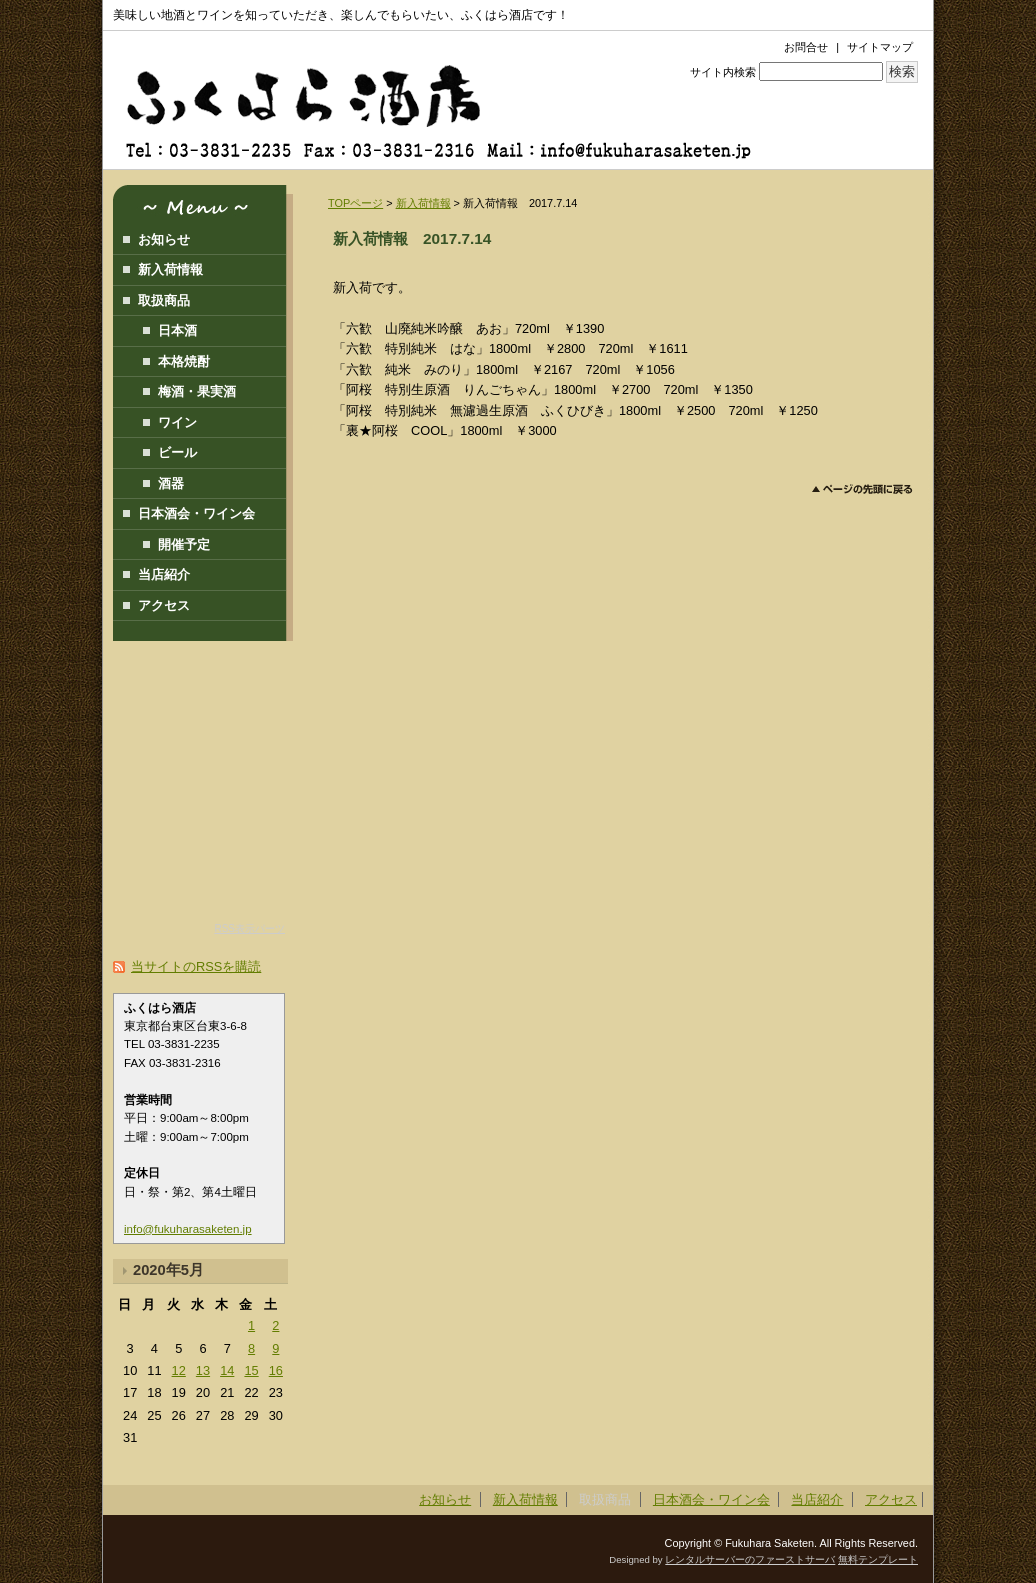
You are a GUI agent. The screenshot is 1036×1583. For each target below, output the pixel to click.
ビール (177, 452)
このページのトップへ (862, 489)
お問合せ (806, 47)
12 (179, 1370)
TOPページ (355, 203)
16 (276, 1370)
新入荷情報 (423, 203)
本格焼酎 (184, 361)
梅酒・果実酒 (197, 391)
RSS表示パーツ (249, 928)
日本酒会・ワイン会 (196, 513)
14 (227, 1370)
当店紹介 (164, 574)
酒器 (171, 483)
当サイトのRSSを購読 (196, 966)
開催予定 (184, 544)
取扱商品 (164, 300)
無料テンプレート (878, 1559)
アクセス (164, 605)
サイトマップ (880, 47)
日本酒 (177, 330)
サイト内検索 (723, 72)
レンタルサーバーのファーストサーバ (750, 1559)
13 (203, 1370)
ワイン (177, 422)
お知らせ (164, 239)
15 (251, 1370)
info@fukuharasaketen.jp (188, 1229)
